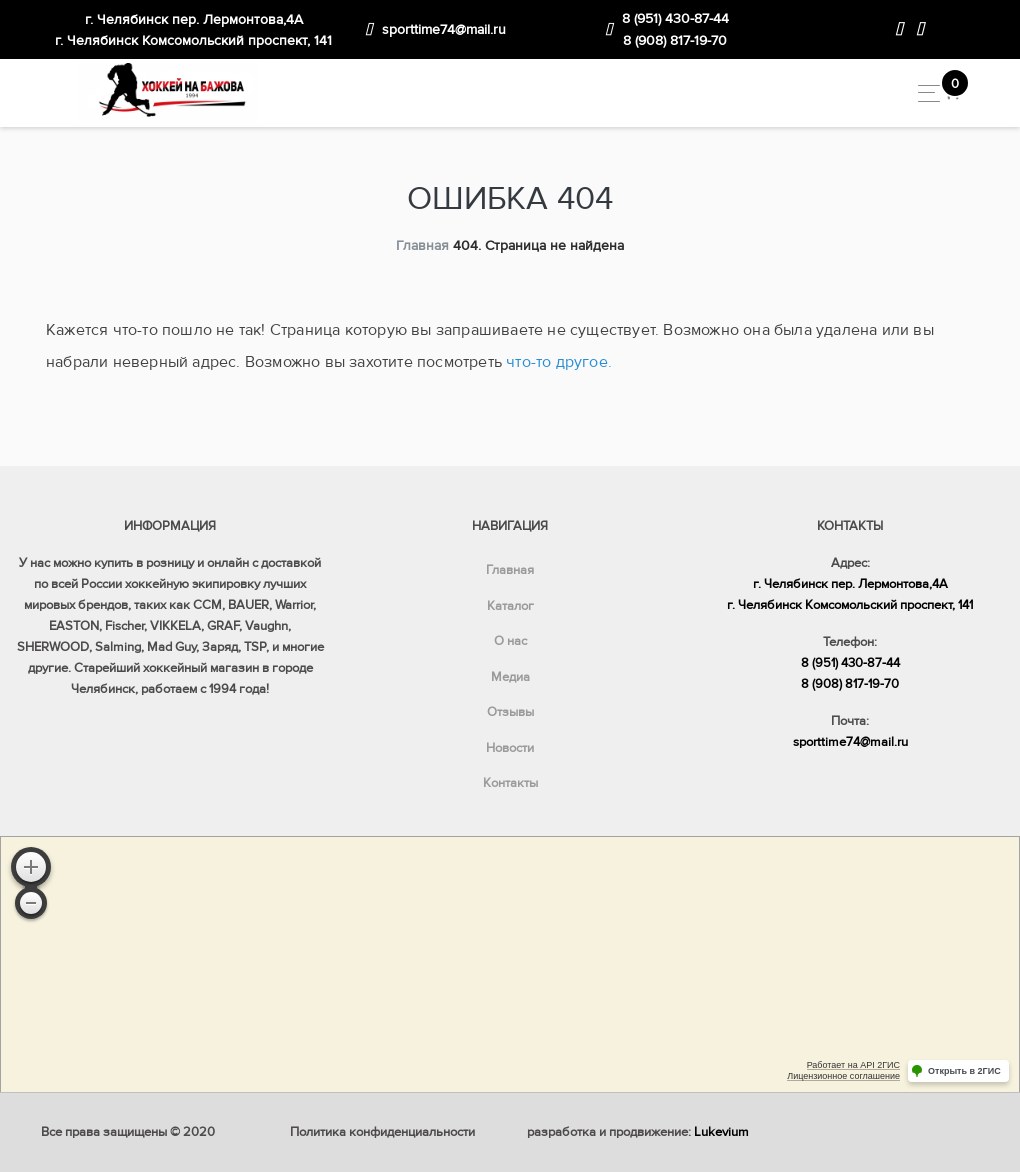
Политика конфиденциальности (382, 1132)
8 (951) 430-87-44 (675, 18)
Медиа (510, 676)
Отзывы (510, 712)
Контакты (510, 783)
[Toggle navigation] (923, 93)
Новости (510, 747)
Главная (510, 570)
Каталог (510, 605)
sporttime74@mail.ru (444, 29)
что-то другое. (559, 362)
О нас (510, 641)
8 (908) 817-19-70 (675, 40)
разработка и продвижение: (638, 1132)
